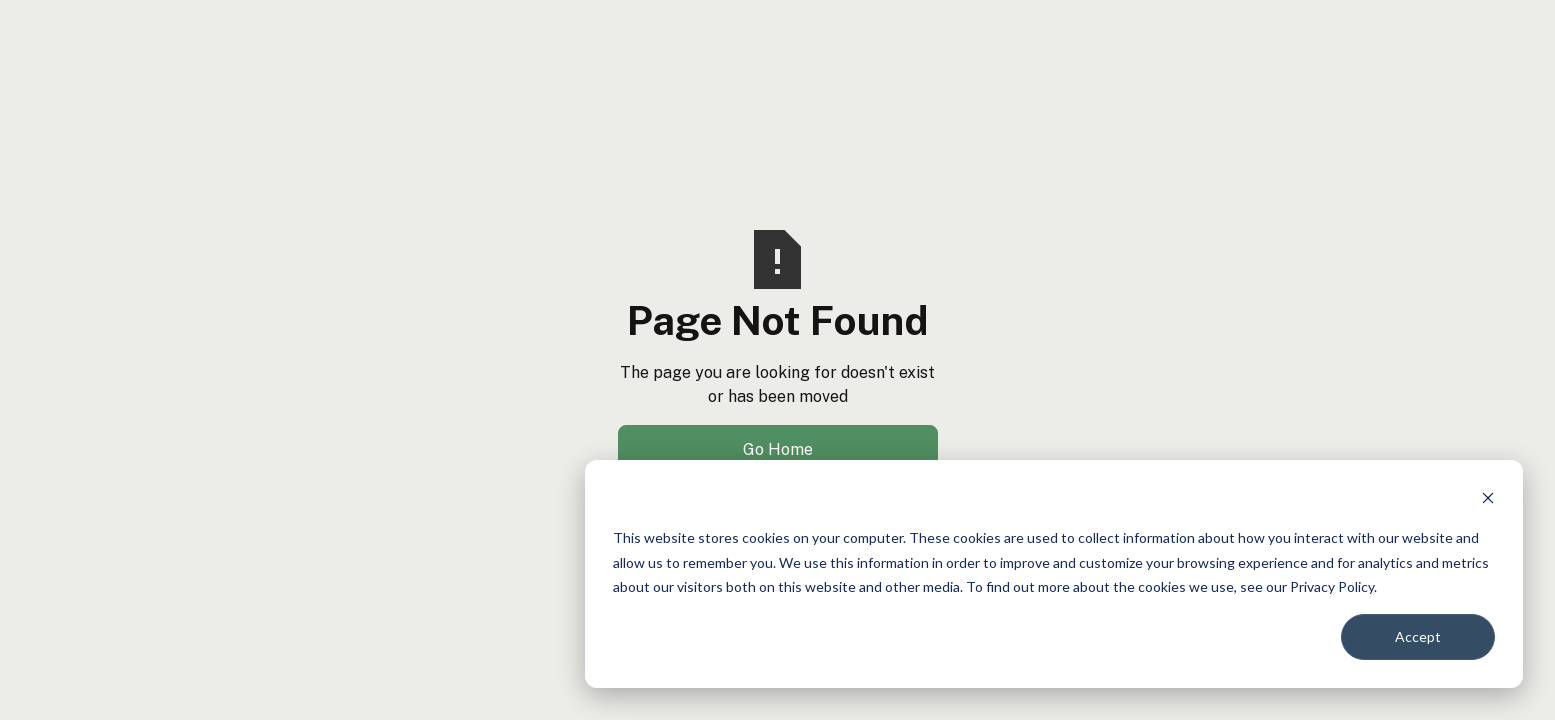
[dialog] (1054, 574)
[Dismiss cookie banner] (1488, 500)
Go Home (778, 449)
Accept (1418, 636)
